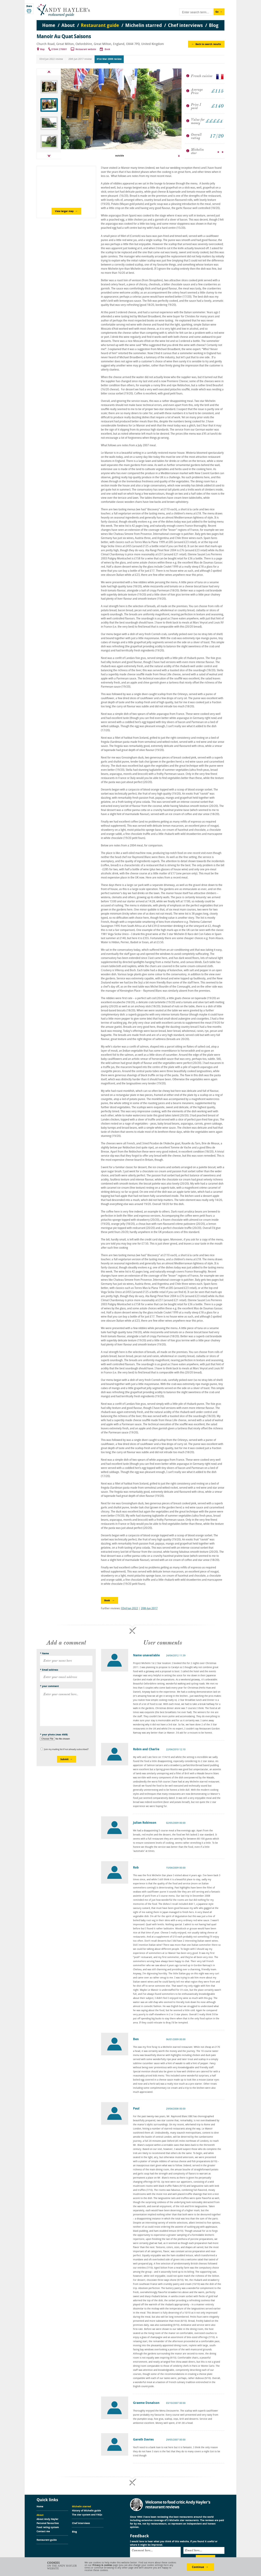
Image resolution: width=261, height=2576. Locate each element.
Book (107, 49)
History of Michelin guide (86, 2511)
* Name (44, 1653)
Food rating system (48, 2527)
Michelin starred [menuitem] (143, 25)
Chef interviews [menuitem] (185, 25)
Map (42, 49)
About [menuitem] (68, 25)
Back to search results (208, 44)
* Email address (49, 1670)
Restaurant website (86, 49)
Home (40, 2507)
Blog (74, 2532)
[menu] (130, 22)
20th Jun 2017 (149, 1608)
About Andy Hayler (47, 2519)
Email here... (193, 2550)
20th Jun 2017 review (80, 59)
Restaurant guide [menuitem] (100, 25)
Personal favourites (48, 2523)
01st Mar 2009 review (109, 59)
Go (216, 12)
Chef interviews (81, 2523)
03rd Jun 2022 (129, 1608)
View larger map (64, 211)
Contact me (43, 2531)
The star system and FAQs (87, 2515)
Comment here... (142, 2550)
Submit (64, 1759)
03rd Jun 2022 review (51, 59)
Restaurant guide (47, 2540)
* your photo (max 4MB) (54, 1735)
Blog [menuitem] (213, 25)
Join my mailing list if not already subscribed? (66, 1749)
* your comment (49, 1686)
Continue (198, 2567)
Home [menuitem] (48, 25)
